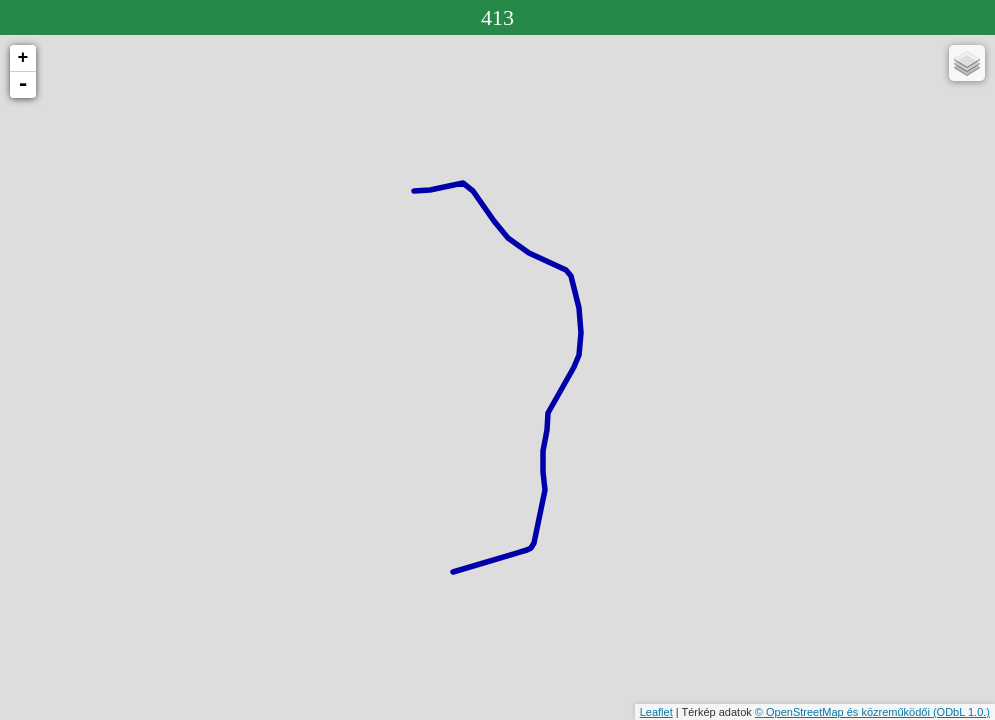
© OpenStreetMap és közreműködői (844, 712)
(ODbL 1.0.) (961, 712)
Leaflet (656, 712)
